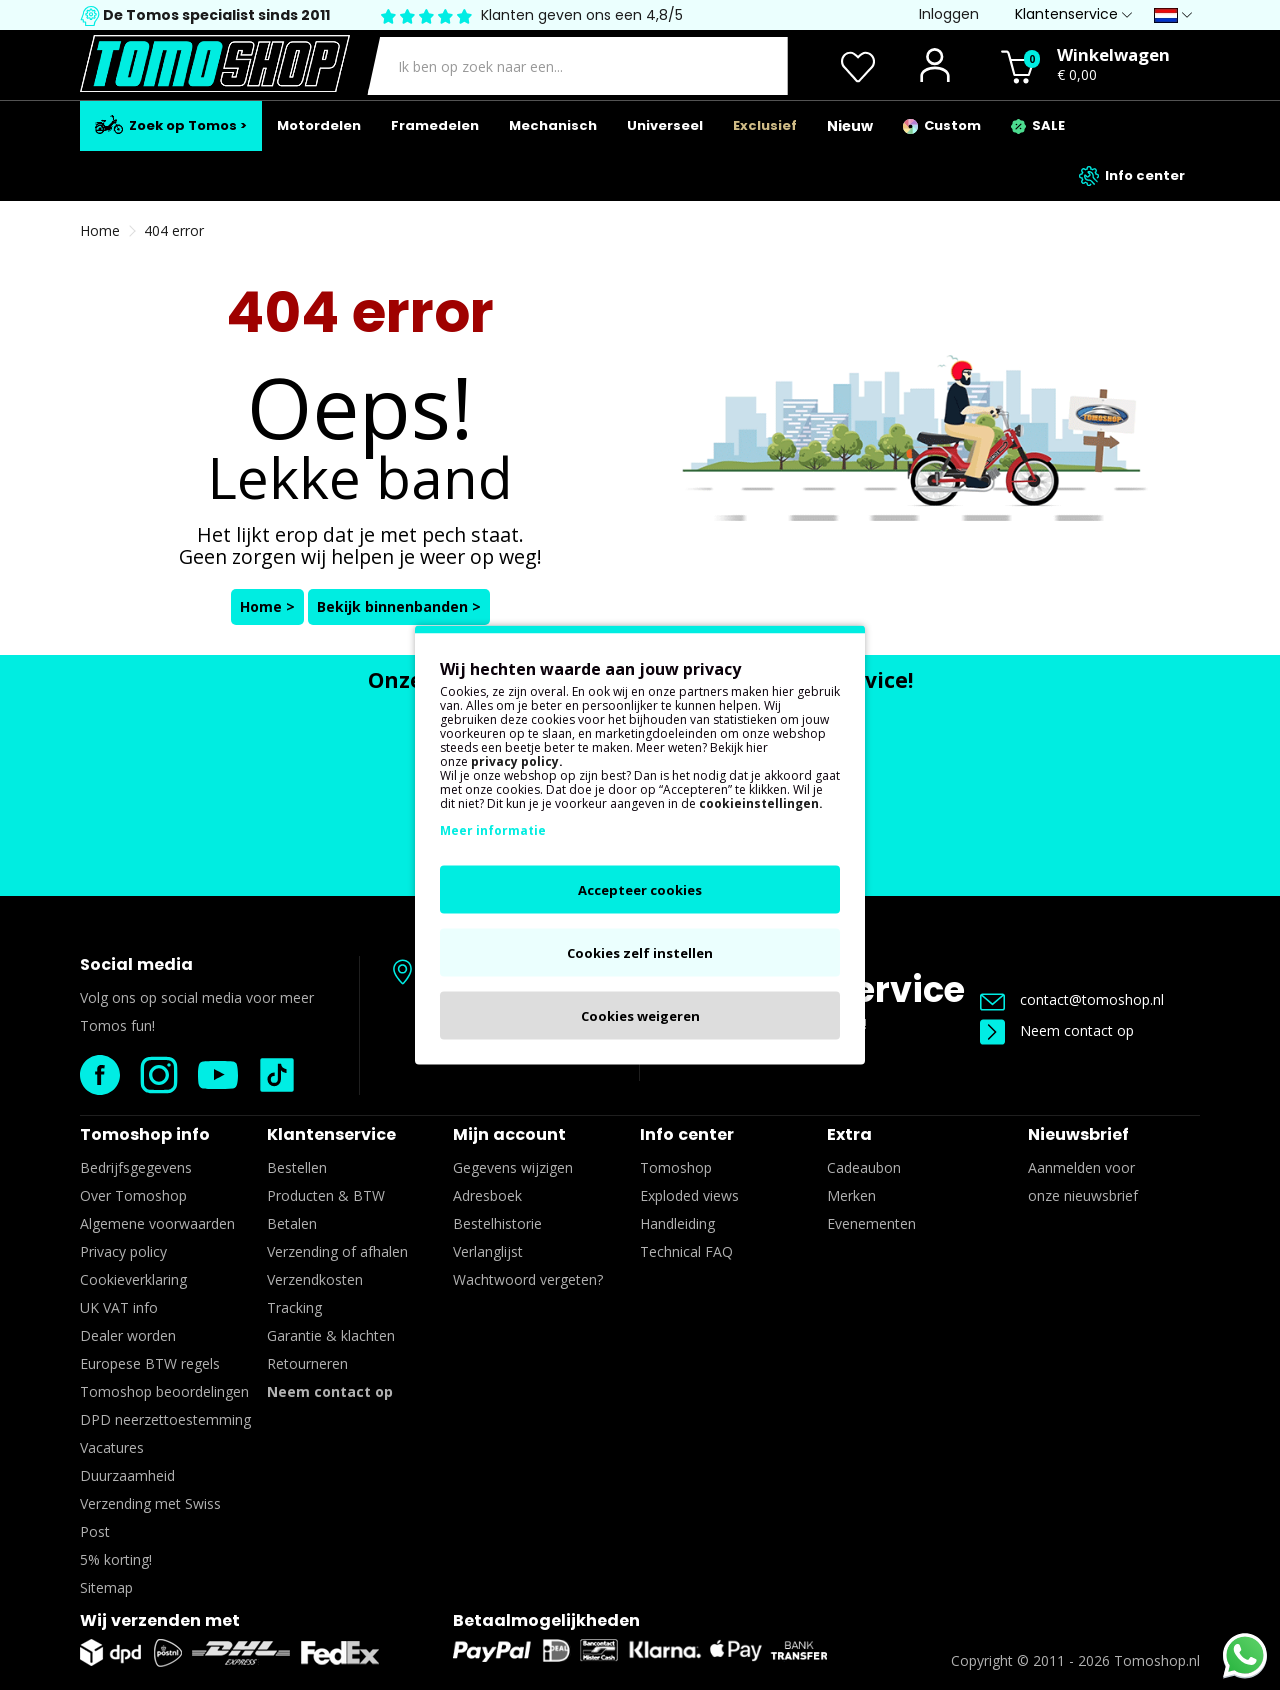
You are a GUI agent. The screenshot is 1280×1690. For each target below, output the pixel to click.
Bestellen (297, 1167)
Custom (942, 125)
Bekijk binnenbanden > (399, 606)
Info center (1132, 176)
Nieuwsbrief (1078, 1134)
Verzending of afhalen (337, 1251)
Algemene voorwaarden (157, 1223)
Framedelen (435, 125)
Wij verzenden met (160, 1620)
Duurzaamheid (127, 1475)
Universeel (665, 125)
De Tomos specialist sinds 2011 (215, 15)
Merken (851, 1195)
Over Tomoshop (133, 1195)
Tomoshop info (145, 1134)
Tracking (294, 1307)
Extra (849, 1134)
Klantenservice (331, 1134)
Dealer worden (128, 1335)
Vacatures (112, 1447)
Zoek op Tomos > (171, 125)
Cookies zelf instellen (640, 953)
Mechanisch (553, 125)
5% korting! (116, 1559)
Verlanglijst (488, 1251)
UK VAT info (119, 1307)
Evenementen (871, 1223)
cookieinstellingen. (761, 803)
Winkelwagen (1113, 54)
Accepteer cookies (640, 890)
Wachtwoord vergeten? (528, 1279)
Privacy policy (123, 1251)
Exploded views (689, 1195)
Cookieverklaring (133, 1279)
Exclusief (765, 125)
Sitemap (106, 1587)
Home (100, 230)
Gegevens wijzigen (513, 1167)
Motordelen (319, 125)
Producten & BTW (326, 1195)
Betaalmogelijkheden (546, 1620)
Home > (267, 606)
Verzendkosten (315, 1279)
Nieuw (850, 126)
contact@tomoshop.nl (1072, 999)
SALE (1038, 125)
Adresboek (487, 1195)
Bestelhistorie (497, 1223)
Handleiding (677, 1223)
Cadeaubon (864, 1167)
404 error (174, 230)
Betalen (292, 1223)
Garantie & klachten (331, 1335)
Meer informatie (493, 830)
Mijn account (509, 1134)
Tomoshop (676, 1167)
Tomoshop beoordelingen (164, 1391)
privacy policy (515, 761)
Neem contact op (1057, 1030)
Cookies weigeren (640, 1016)
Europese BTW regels (150, 1363)
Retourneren (307, 1363)
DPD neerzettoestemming (165, 1419)
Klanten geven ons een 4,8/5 (582, 15)
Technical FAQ (686, 1251)
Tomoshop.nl (1157, 1660)
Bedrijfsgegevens (136, 1167)
